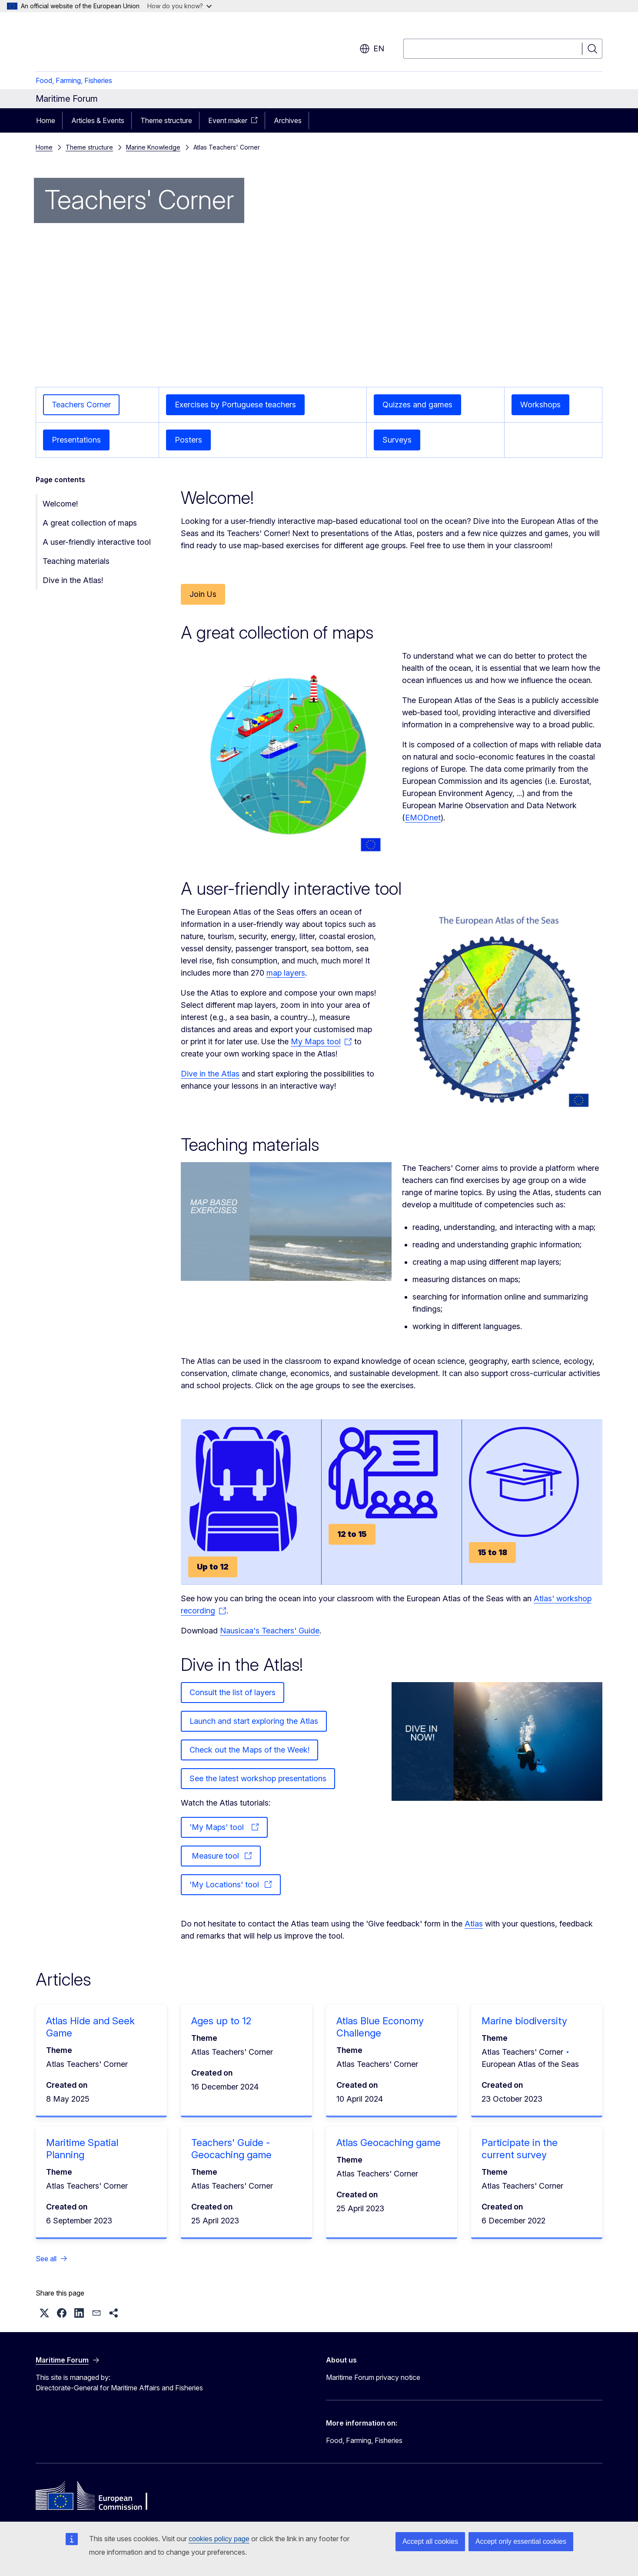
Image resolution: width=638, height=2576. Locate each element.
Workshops (540, 404)
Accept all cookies (430, 2541)
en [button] (371, 48)
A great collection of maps (90, 522)
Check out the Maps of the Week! (249, 1749)
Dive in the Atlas (210, 1073)
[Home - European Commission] (106, 43)
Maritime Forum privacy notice (373, 2377)
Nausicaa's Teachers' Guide (269, 1630)
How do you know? (179, 6)
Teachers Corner (81, 404)
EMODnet (423, 817)
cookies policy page (219, 2539)
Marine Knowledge (153, 147)
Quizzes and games (417, 404)
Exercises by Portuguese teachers (235, 404)
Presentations (76, 439)
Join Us (202, 594)
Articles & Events (97, 120)
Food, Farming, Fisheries (74, 80)
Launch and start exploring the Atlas (253, 1721)
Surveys (397, 439)
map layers (285, 972)
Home (45, 120)
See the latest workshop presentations (257, 1778)
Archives (288, 120)
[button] (44, 2313)
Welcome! (60, 503)
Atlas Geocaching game (388, 2142)
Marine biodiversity (524, 2020)
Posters (188, 439)
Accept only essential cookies (520, 2541)
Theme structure (166, 120)
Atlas (474, 1923)
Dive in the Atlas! (73, 580)
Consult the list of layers (232, 1692)
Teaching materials (76, 561)
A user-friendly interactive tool (97, 542)
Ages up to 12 (221, 2020)
